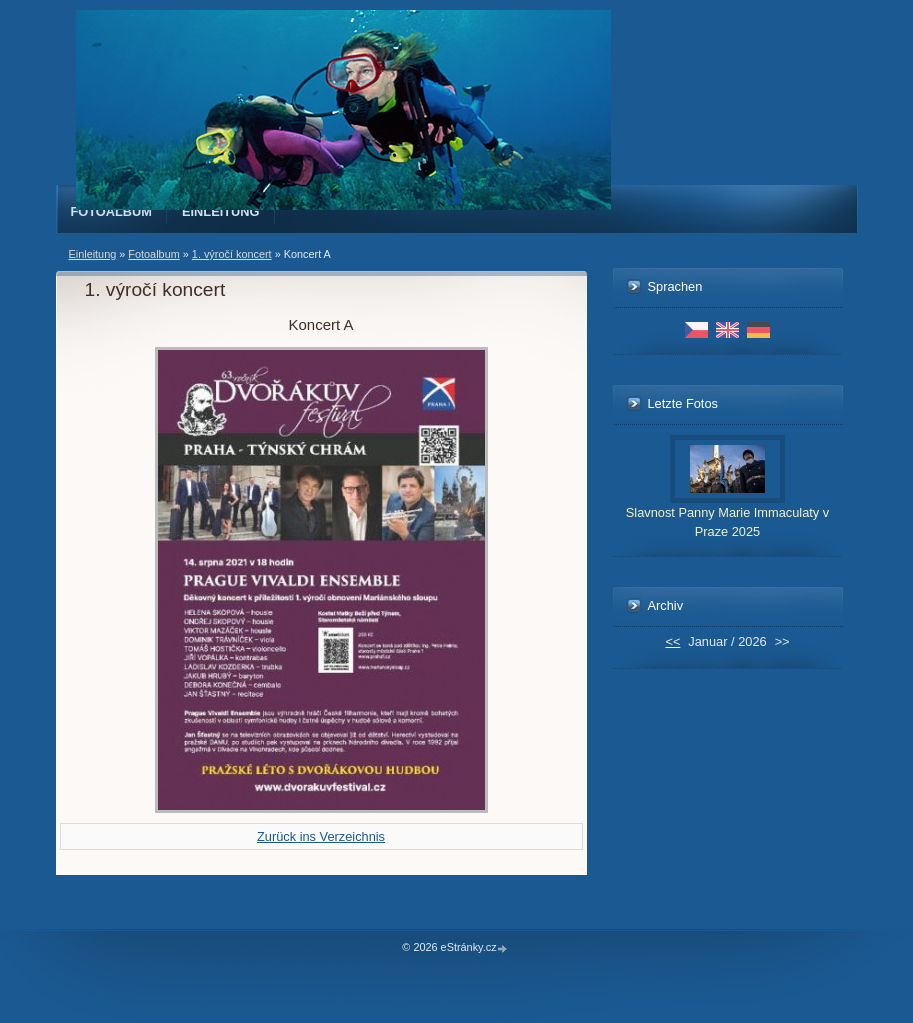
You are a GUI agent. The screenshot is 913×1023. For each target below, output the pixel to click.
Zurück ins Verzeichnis (321, 836)
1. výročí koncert (232, 254)
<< (672, 641)
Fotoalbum (112, 211)
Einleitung (221, 211)
